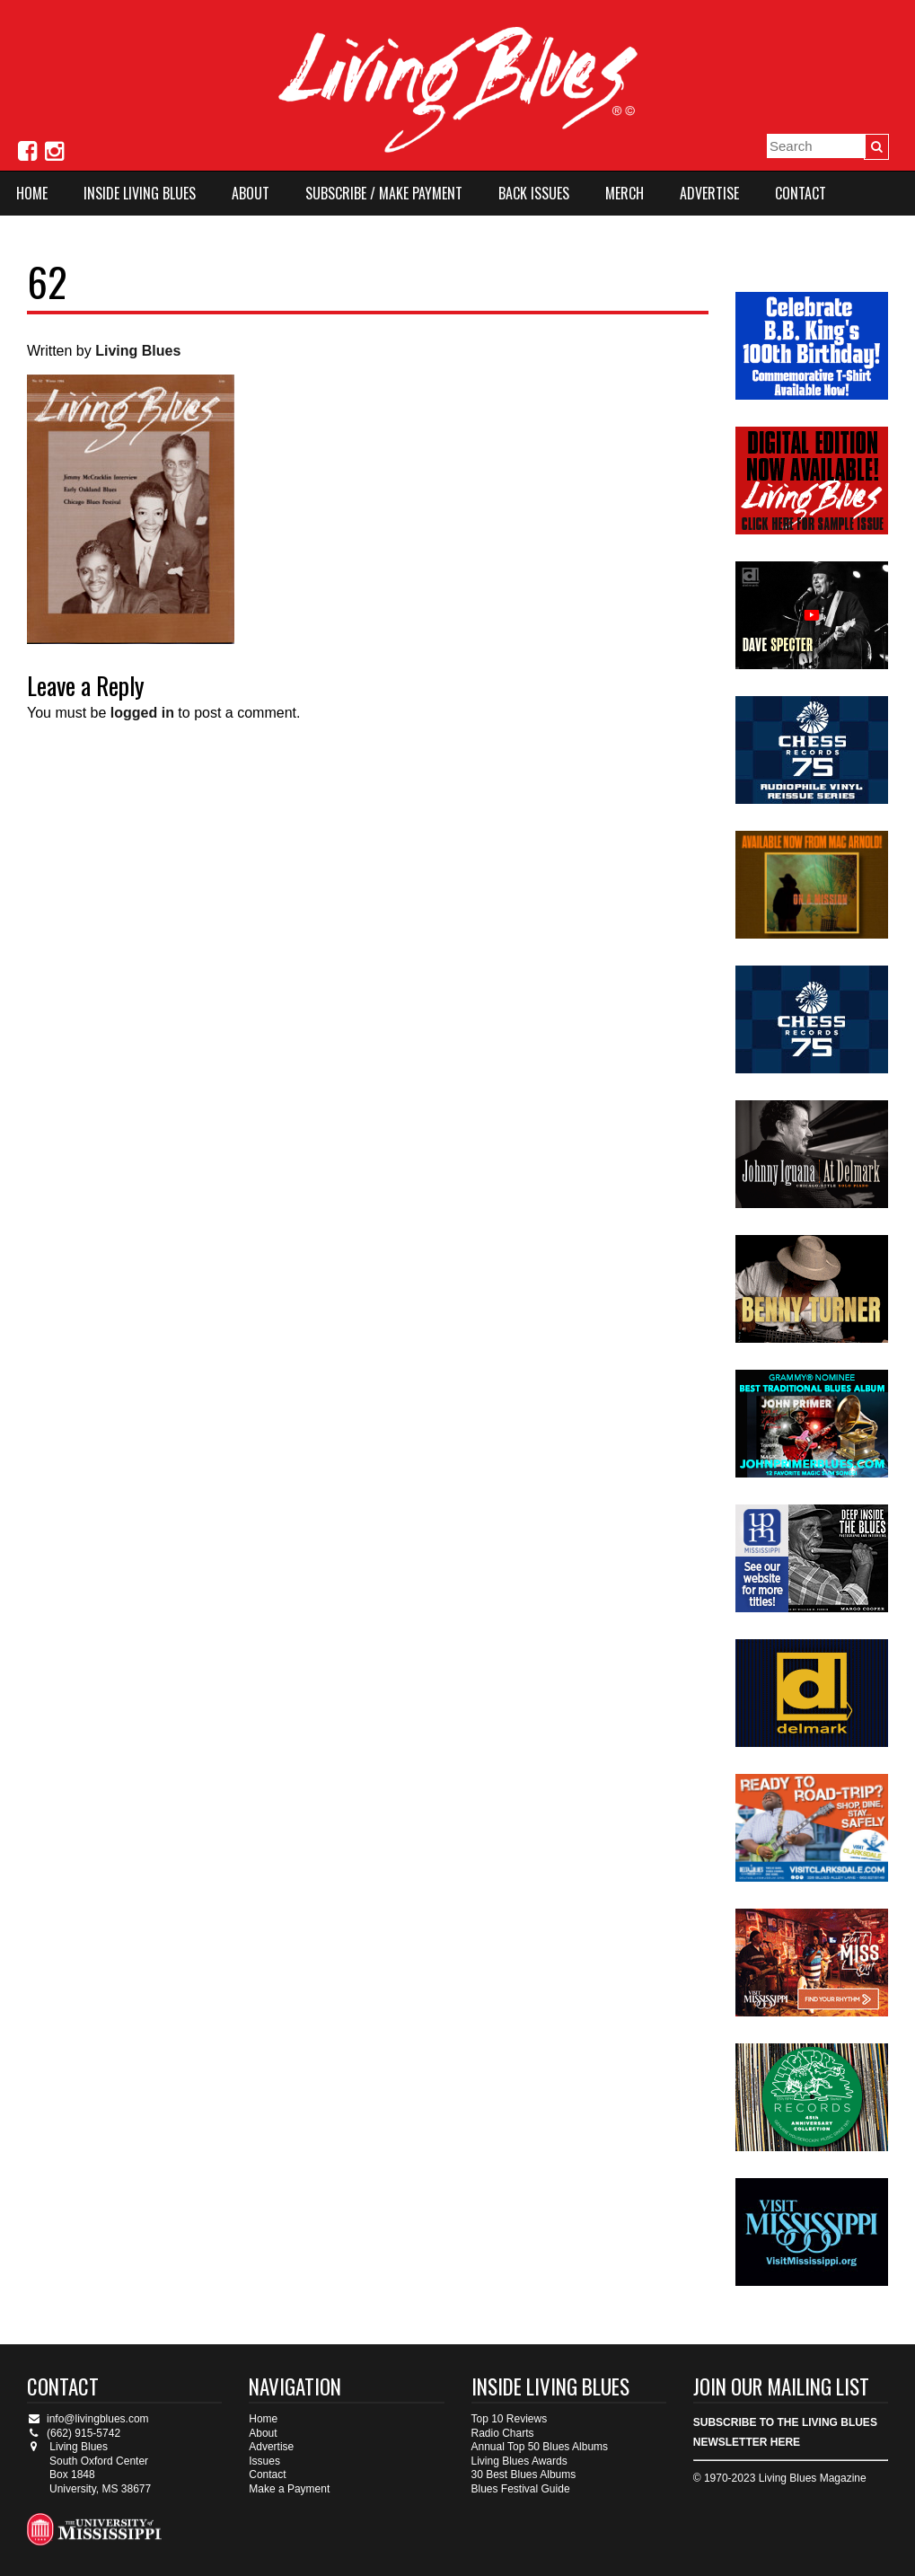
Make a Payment (289, 2489)
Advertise (709, 193)
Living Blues (137, 350)
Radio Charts (502, 2433)
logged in (142, 712)
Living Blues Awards (519, 2461)
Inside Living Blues (140, 193)
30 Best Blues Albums (523, 2474)
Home (32, 193)
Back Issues (533, 193)
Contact (800, 193)
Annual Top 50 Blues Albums (540, 2446)
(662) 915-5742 (73, 2433)
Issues (264, 2461)
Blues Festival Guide (520, 2489)
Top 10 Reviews (509, 2419)
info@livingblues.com (88, 2419)
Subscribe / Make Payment (383, 193)
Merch (624, 193)
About (250, 193)
